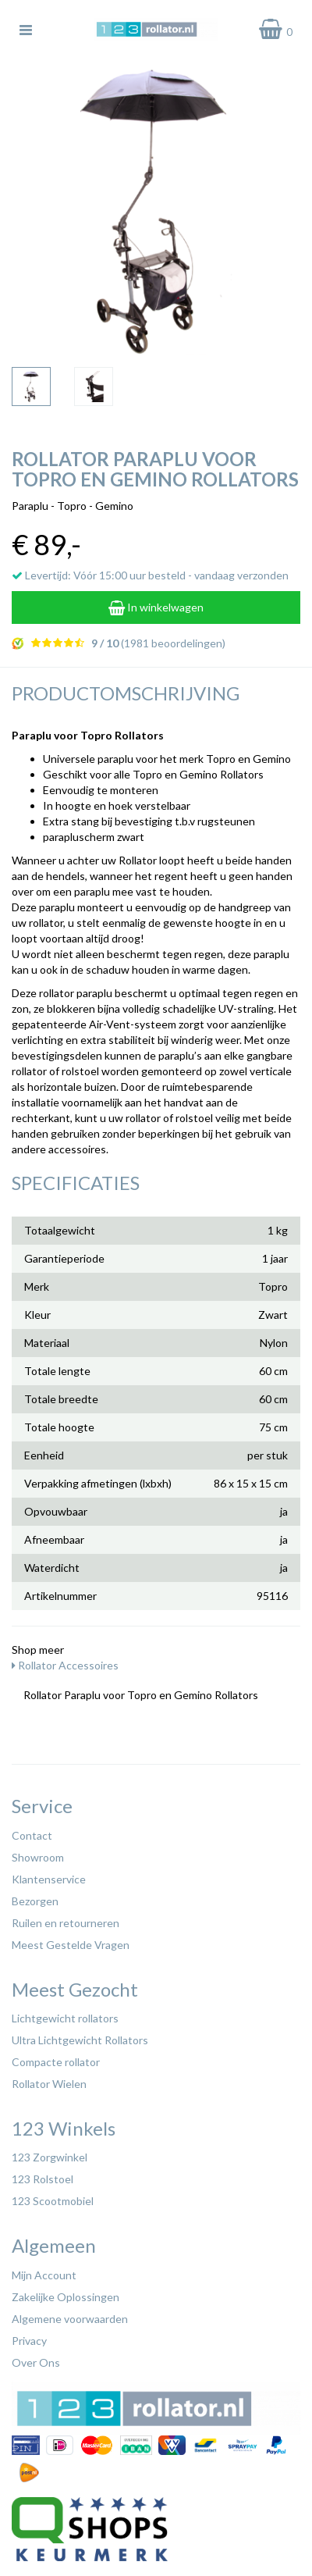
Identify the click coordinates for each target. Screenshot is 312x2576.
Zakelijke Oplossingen (65, 2296)
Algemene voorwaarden (70, 2318)
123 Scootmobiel (53, 2200)
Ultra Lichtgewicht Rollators (80, 2040)
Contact (32, 1835)
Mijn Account (44, 2275)
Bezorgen (35, 1901)
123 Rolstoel (42, 2179)
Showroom (38, 1857)
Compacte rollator (56, 2061)
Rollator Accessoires (65, 1665)
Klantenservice (49, 1879)
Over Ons (36, 2362)
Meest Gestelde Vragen (70, 1944)
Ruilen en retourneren (65, 1922)
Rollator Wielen (49, 2083)
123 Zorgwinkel (49, 2157)
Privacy (29, 2340)
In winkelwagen (156, 607)
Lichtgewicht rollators (65, 2018)
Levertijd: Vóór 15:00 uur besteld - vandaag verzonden (150, 575)
